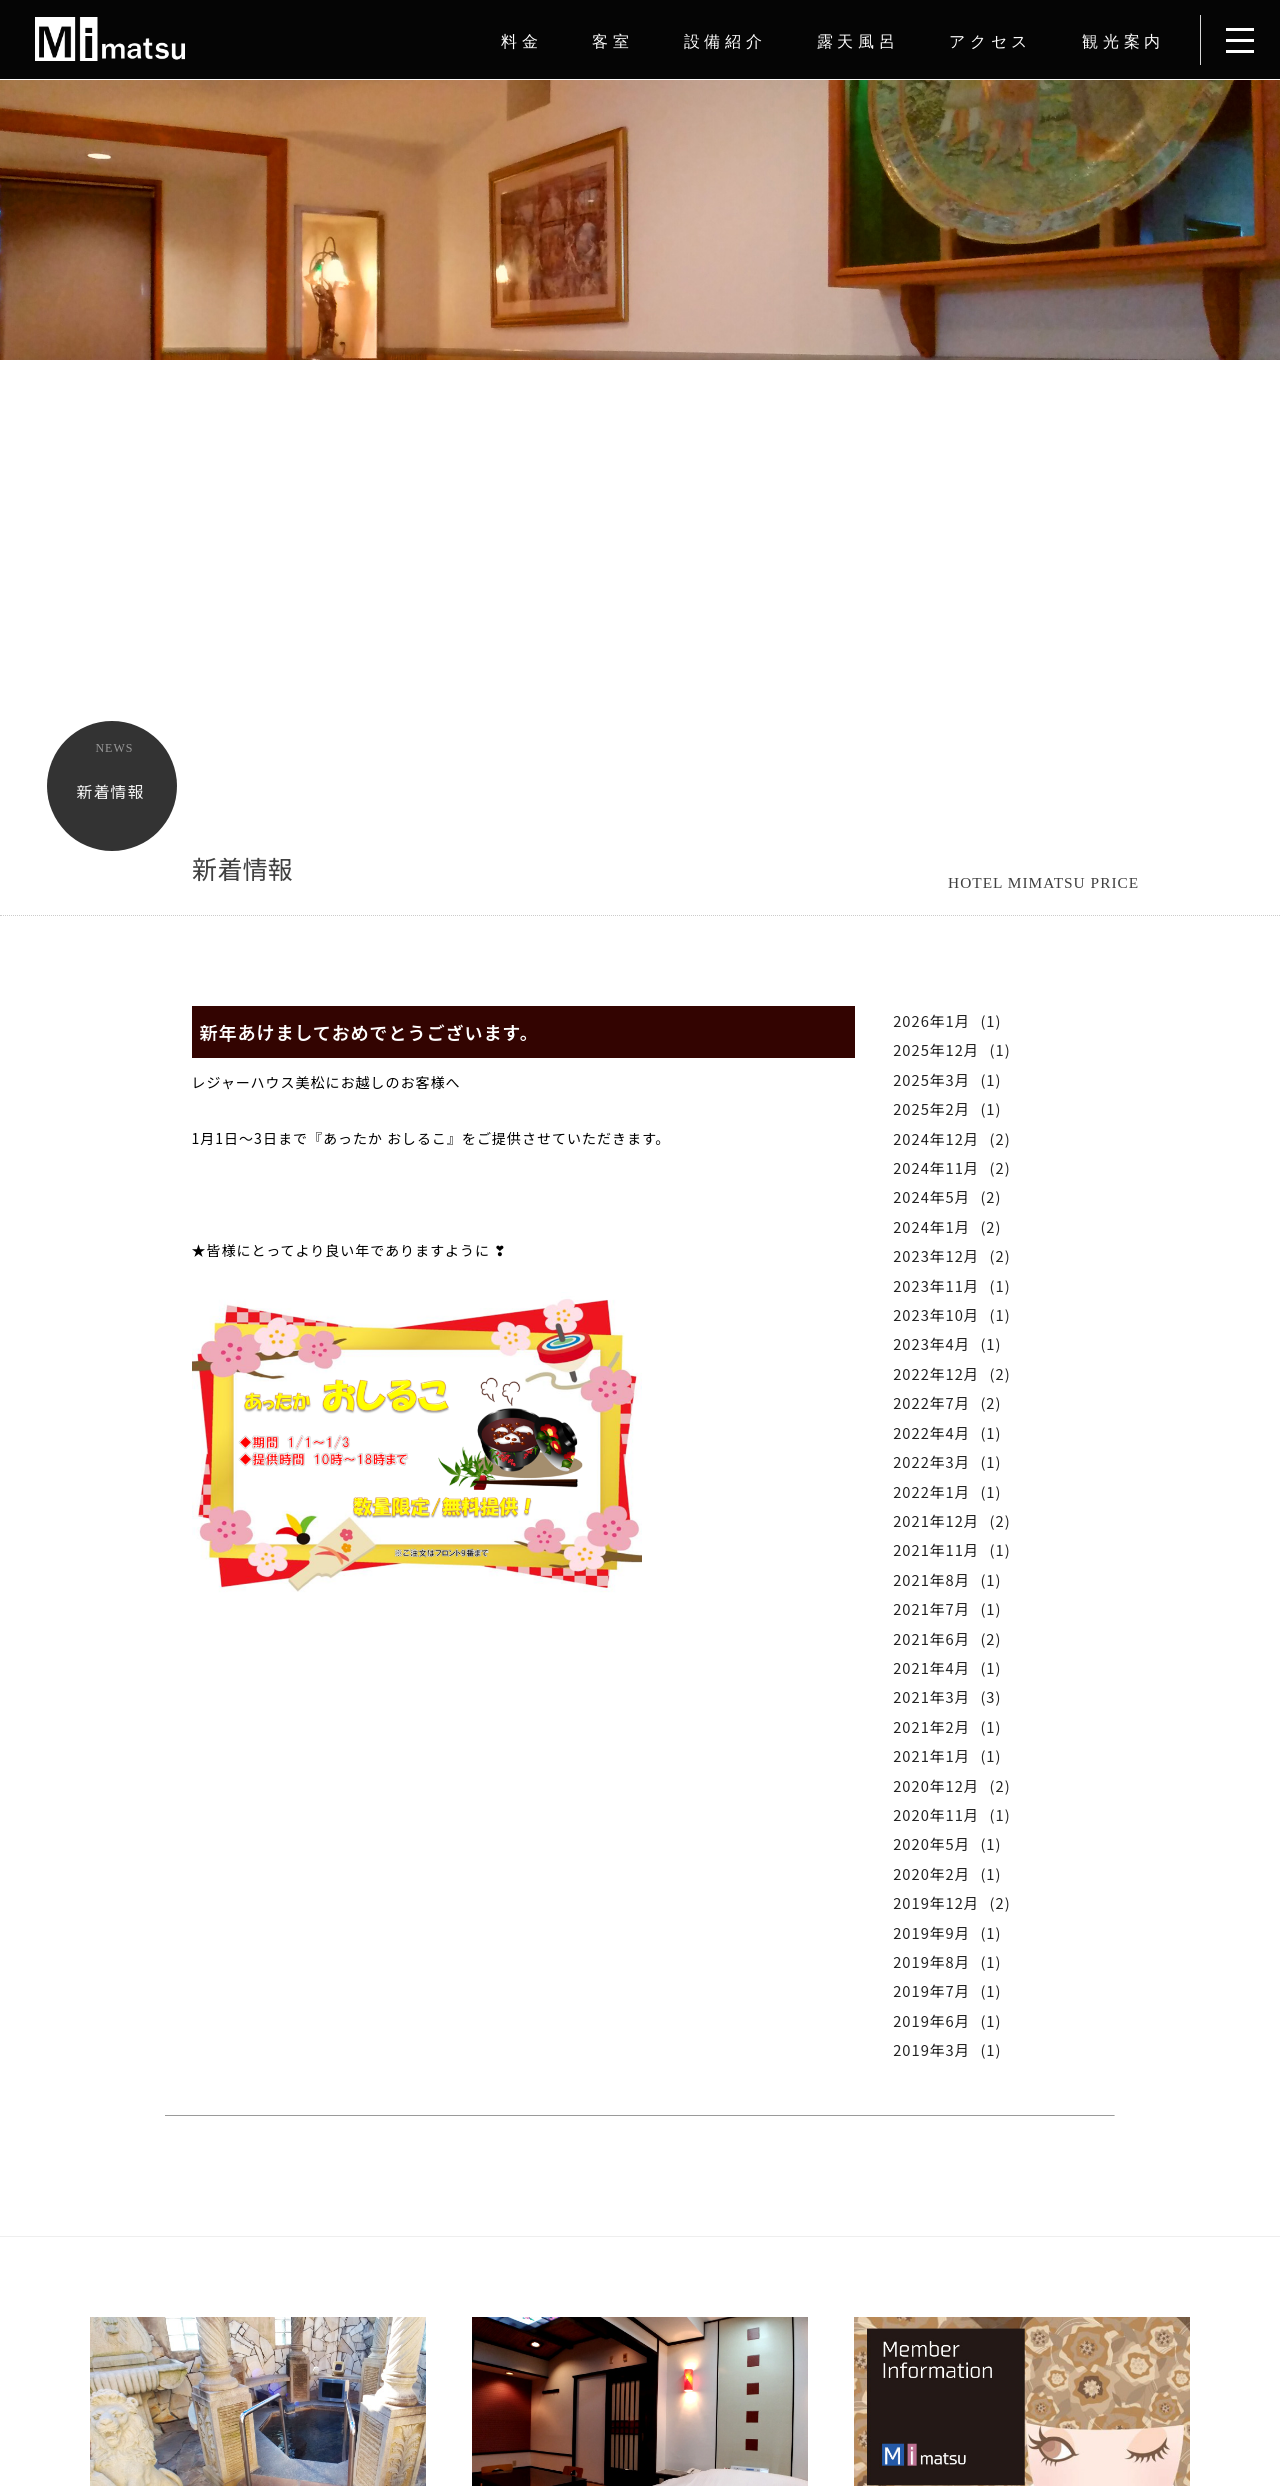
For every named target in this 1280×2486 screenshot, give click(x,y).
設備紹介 (725, 42)
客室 (612, 42)
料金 (521, 42)
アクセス (990, 42)
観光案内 (1123, 42)
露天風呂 (858, 42)
